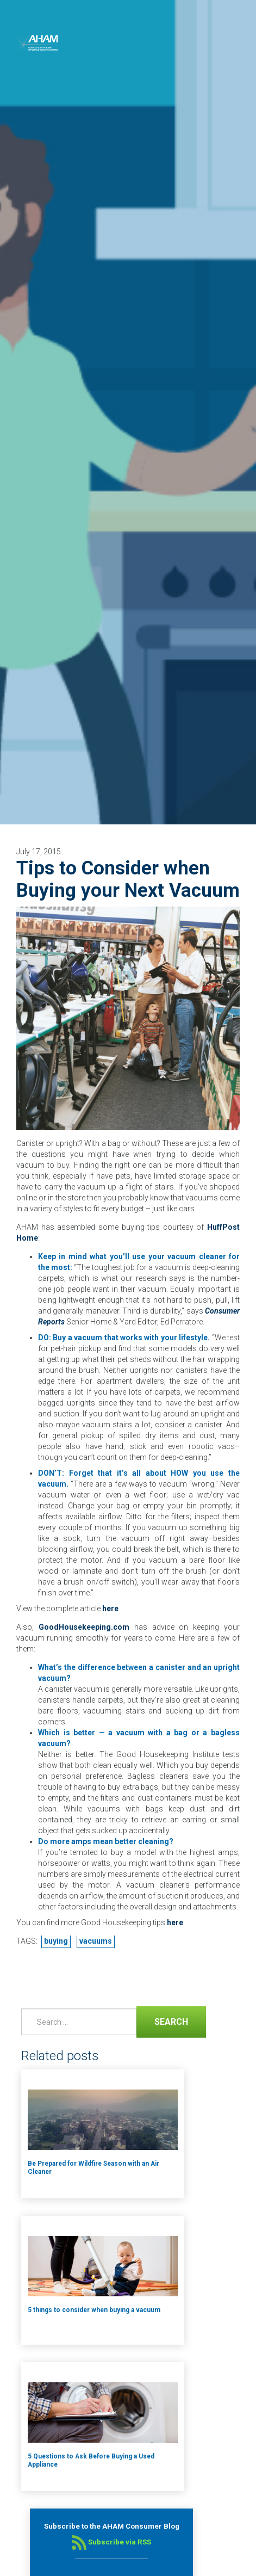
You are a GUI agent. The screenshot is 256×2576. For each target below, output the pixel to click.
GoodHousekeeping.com (84, 1627)
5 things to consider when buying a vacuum (94, 2310)
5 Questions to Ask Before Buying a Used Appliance (91, 2460)
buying (56, 1941)
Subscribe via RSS (111, 2542)
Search (162, 2020)
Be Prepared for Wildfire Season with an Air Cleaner (93, 2168)
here (110, 1608)
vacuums (95, 1941)
